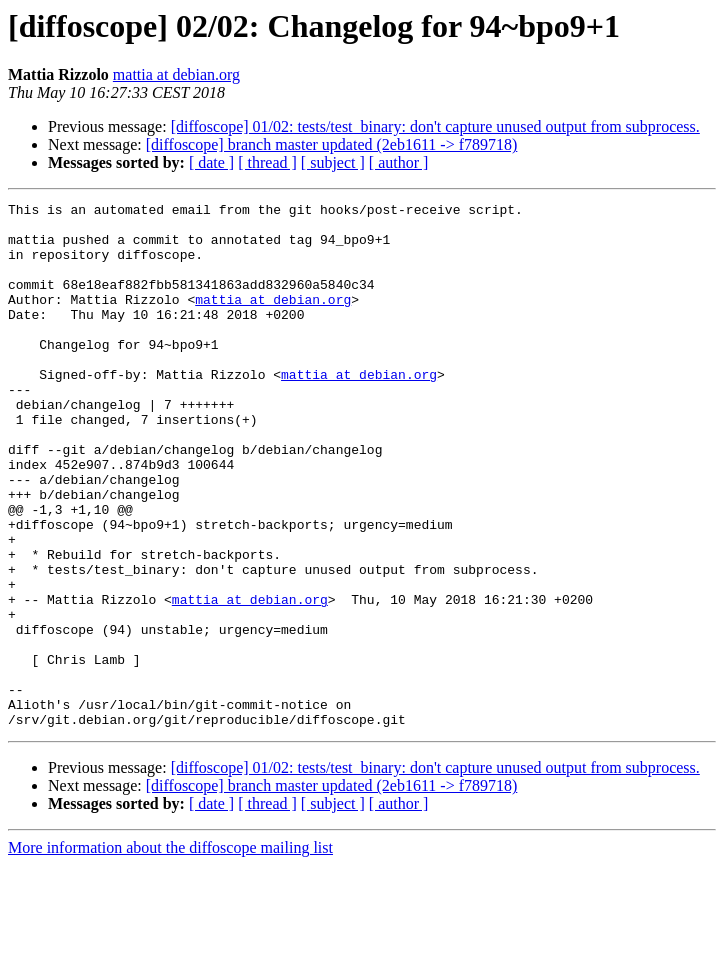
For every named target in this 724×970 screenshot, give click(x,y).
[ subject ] (333, 162)
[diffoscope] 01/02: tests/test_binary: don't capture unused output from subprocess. (435, 126)
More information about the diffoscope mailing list (170, 952)
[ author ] (399, 162)
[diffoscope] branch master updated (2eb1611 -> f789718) (332, 144)
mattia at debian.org (176, 74)
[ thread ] (267, 162)
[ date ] (211, 162)
